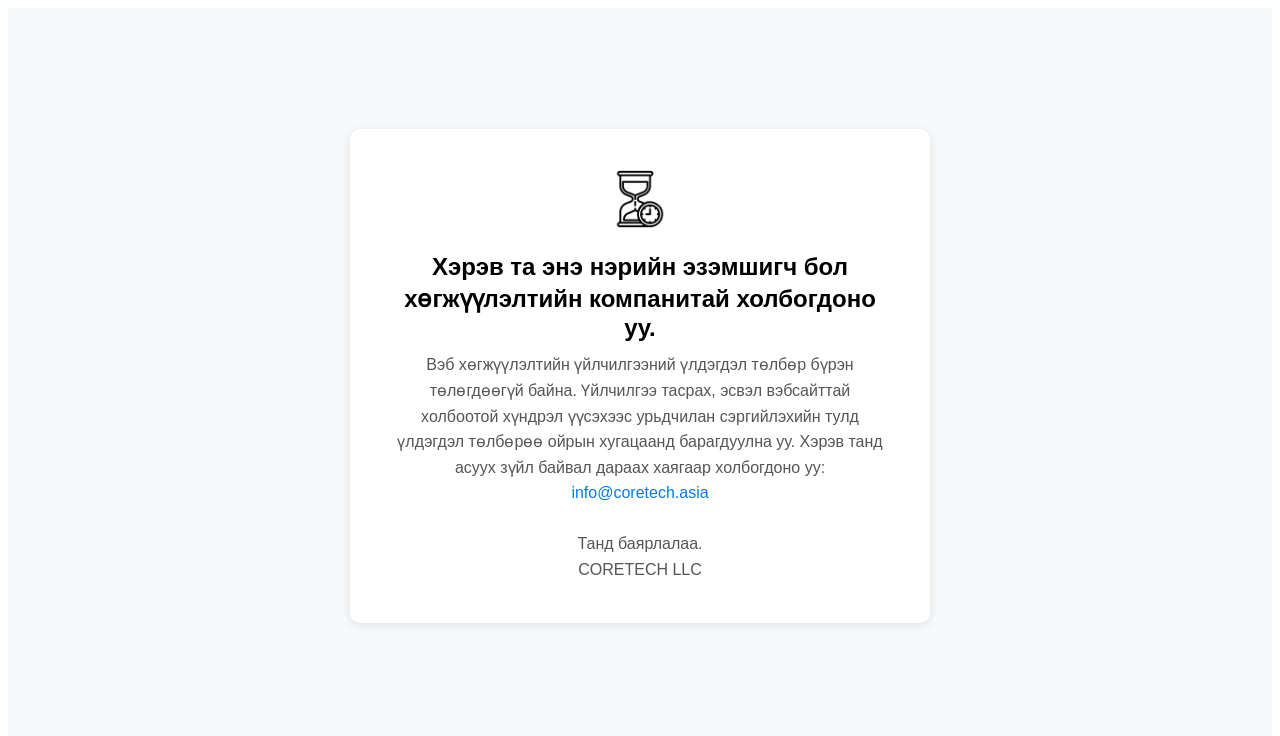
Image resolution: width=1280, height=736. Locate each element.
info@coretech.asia (639, 492)
